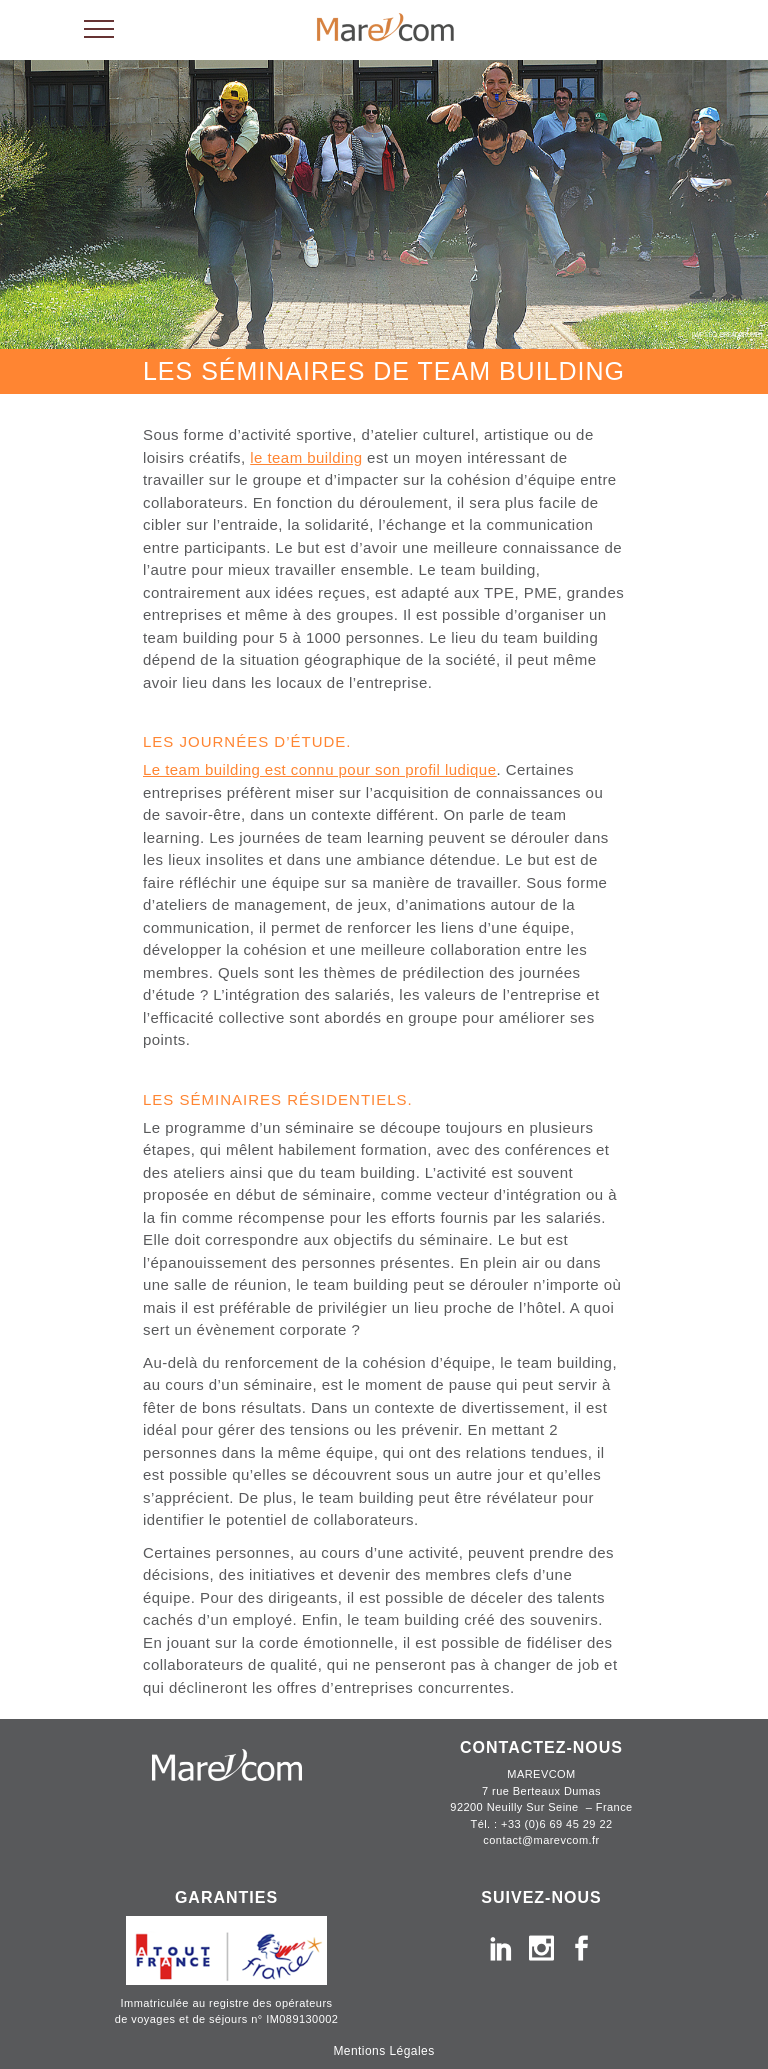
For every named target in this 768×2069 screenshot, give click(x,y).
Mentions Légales (383, 2051)
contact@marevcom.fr (541, 1840)
